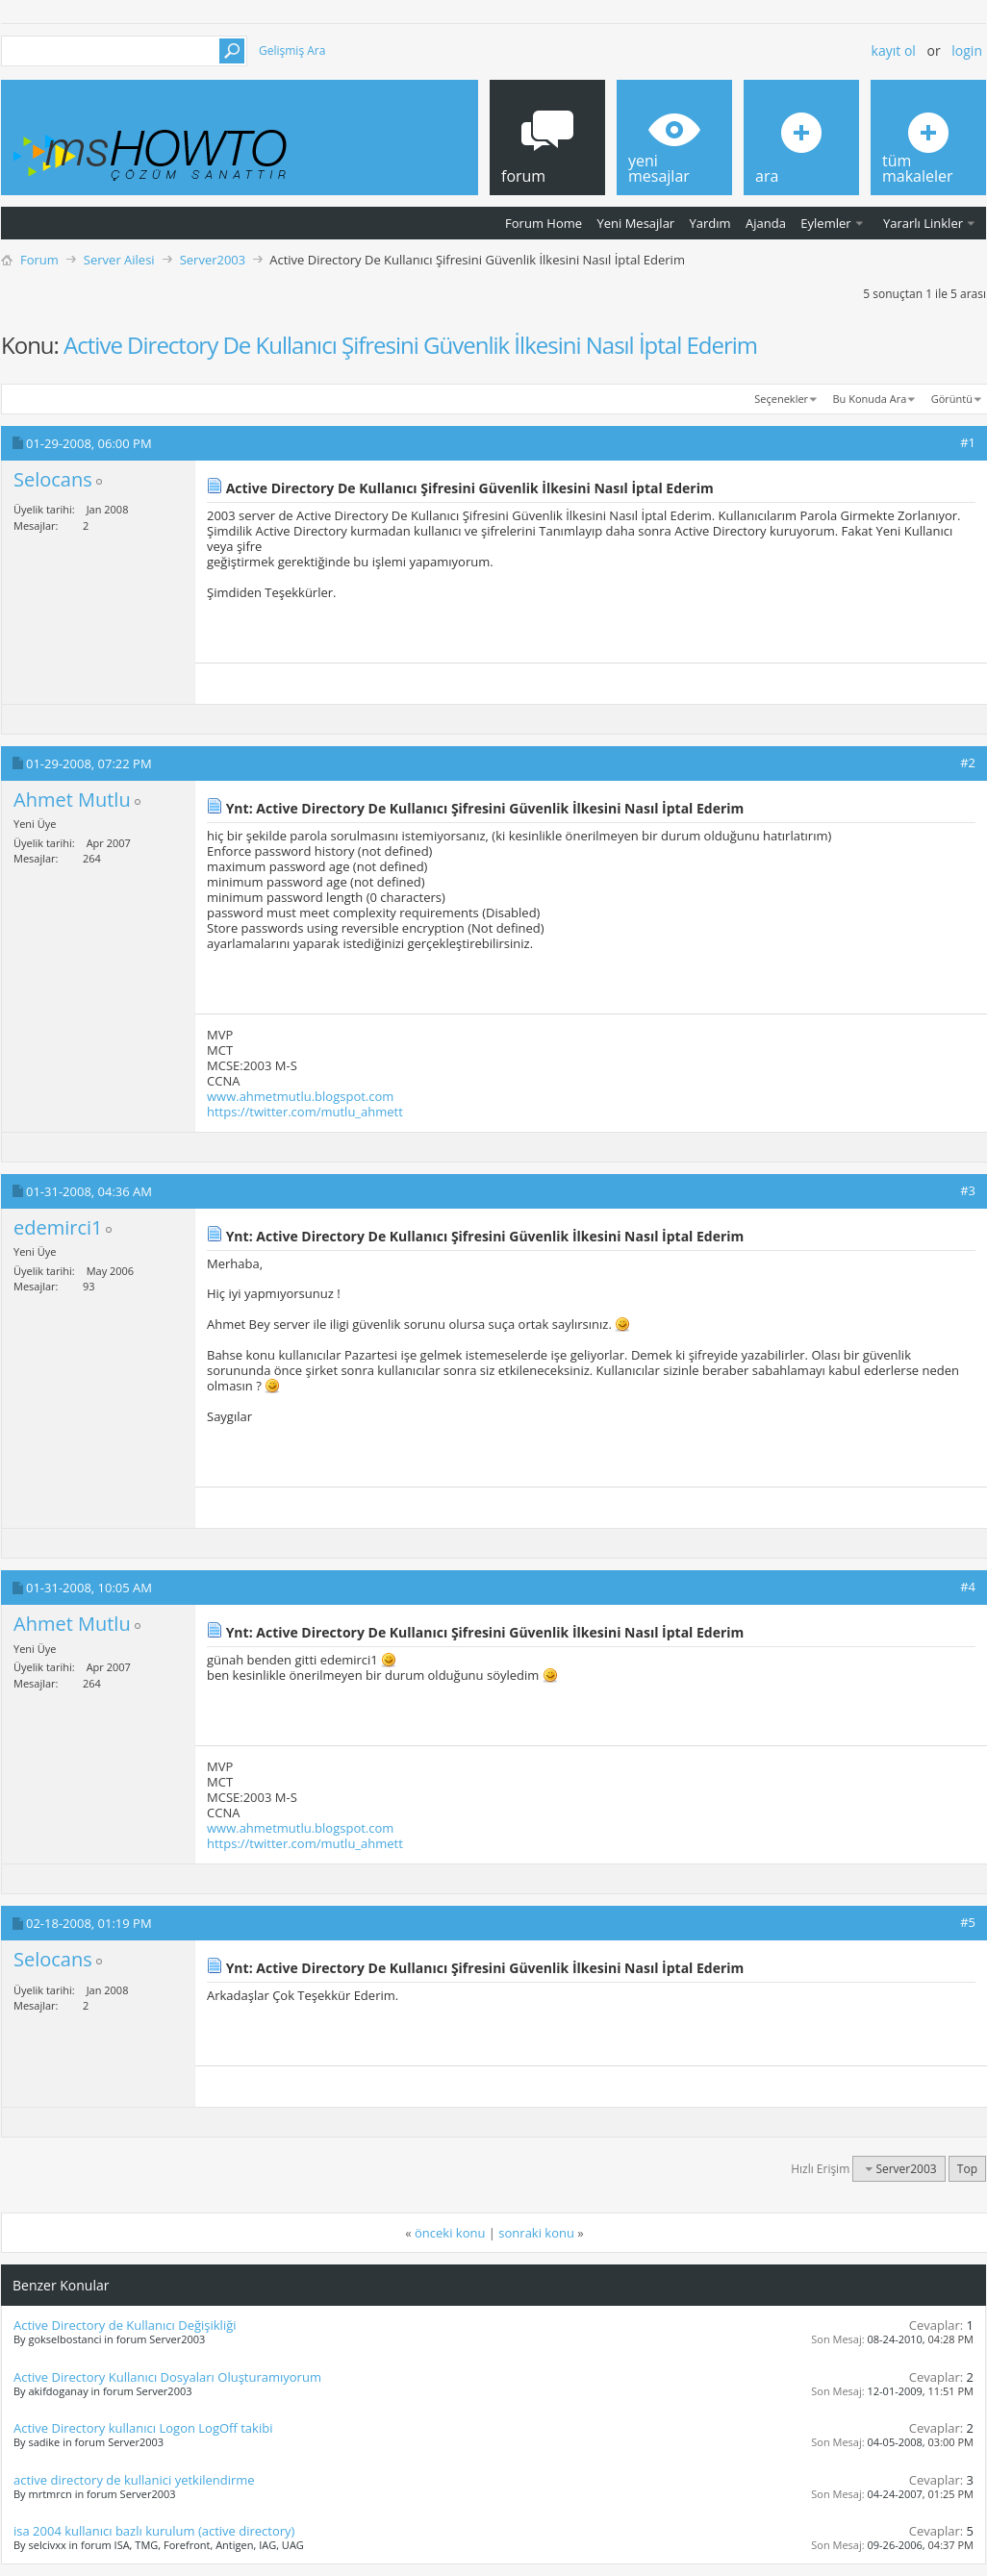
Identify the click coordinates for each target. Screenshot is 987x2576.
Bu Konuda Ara (870, 398)
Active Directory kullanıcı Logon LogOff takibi (142, 2428)
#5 (967, 1922)
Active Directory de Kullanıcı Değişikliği (125, 2325)
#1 (967, 442)
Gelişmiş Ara (292, 50)
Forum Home (543, 223)
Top (967, 2169)
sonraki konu (536, 2232)
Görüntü (952, 398)
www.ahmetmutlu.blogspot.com (300, 1096)
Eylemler (825, 223)
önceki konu (450, 2232)
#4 (967, 1586)
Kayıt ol (894, 50)
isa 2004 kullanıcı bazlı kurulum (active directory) (153, 2530)
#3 (967, 1190)
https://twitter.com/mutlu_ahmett (305, 1111)
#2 (967, 762)
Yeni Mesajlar (635, 223)
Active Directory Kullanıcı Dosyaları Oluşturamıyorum (167, 2377)
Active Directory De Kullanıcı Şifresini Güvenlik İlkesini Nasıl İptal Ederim (410, 345)
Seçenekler (781, 398)
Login (966, 50)
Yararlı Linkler (923, 223)
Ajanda (766, 223)
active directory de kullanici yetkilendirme (134, 2479)
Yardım (710, 223)
